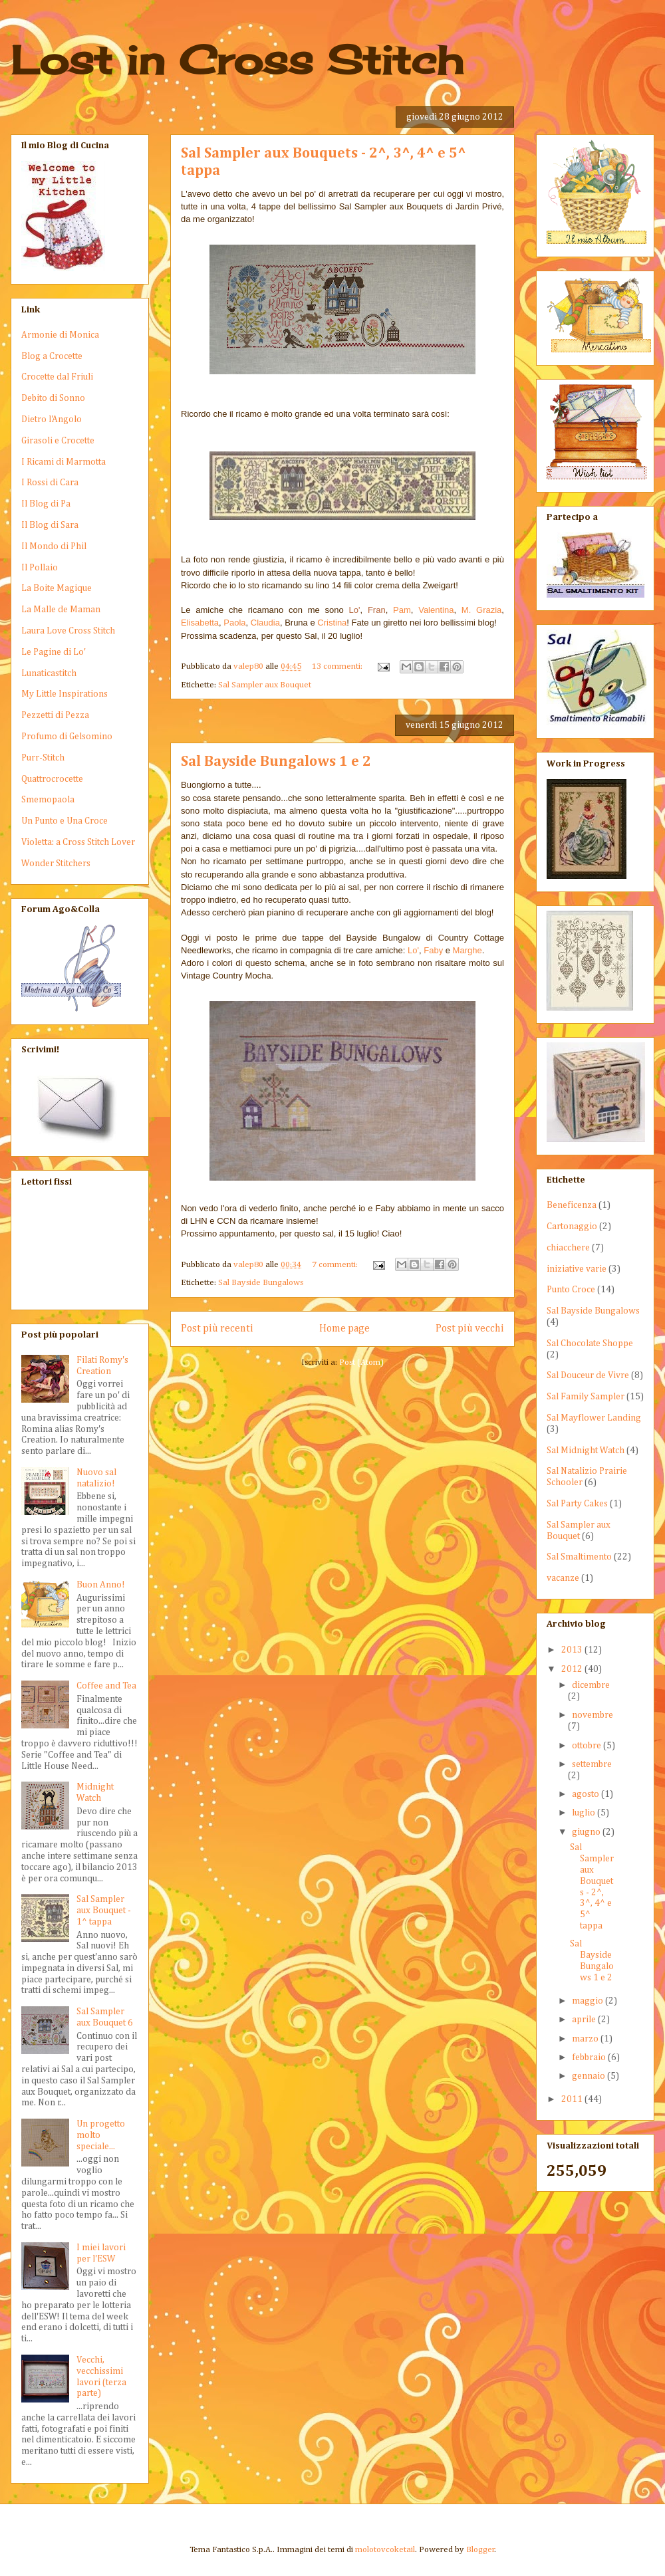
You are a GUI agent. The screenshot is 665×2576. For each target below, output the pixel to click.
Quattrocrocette (52, 779)
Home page (344, 1329)
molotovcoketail (385, 2549)
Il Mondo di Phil (53, 546)
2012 (573, 1669)
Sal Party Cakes (577, 1503)
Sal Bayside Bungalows (260, 1282)
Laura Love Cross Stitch (68, 631)
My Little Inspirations (64, 694)
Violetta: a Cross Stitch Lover (78, 842)
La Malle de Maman (60, 609)
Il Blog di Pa (45, 504)
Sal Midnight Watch (585, 1450)
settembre (592, 1764)
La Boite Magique (56, 588)
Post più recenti (217, 1329)
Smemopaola (47, 799)
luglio (584, 1812)
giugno (587, 1832)
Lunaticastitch (48, 673)
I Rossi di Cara (49, 482)
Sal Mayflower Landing (594, 1418)
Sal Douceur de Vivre (588, 1375)
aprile (585, 2019)
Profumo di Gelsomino (66, 736)
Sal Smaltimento (579, 1557)
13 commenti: (338, 666)
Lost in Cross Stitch (237, 59)
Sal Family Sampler (585, 1396)
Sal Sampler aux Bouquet (264, 685)
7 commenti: (336, 1264)
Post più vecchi (470, 1329)
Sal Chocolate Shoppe (590, 1343)
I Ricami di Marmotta (63, 462)
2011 (573, 2099)
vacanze (563, 1578)
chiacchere (568, 1247)
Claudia (265, 623)
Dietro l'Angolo (51, 419)
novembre (592, 1715)
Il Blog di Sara (49, 525)
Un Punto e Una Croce (64, 821)
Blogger (480, 2549)
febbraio (590, 2057)
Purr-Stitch (43, 757)
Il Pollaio (39, 567)
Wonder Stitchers (55, 863)
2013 (573, 1650)
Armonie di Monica (60, 335)
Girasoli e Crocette (57, 440)
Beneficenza (572, 1205)
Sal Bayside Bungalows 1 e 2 (276, 762)
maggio (588, 2001)
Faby (433, 950)
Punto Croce (571, 1289)
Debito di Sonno (53, 398)
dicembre (591, 1685)
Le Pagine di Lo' (53, 652)
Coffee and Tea (106, 1686)
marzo (586, 2039)
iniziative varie (576, 1269)
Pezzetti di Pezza (55, 715)
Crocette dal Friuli (57, 377)
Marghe (467, 950)
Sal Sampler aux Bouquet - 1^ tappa (103, 1911)
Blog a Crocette (51, 356)
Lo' (413, 950)
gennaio (589, 2076)
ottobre (587, 1745)
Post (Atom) (361, 1362)
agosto (586, 1794)
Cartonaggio (572, 1226)
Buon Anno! (100, 1584)
